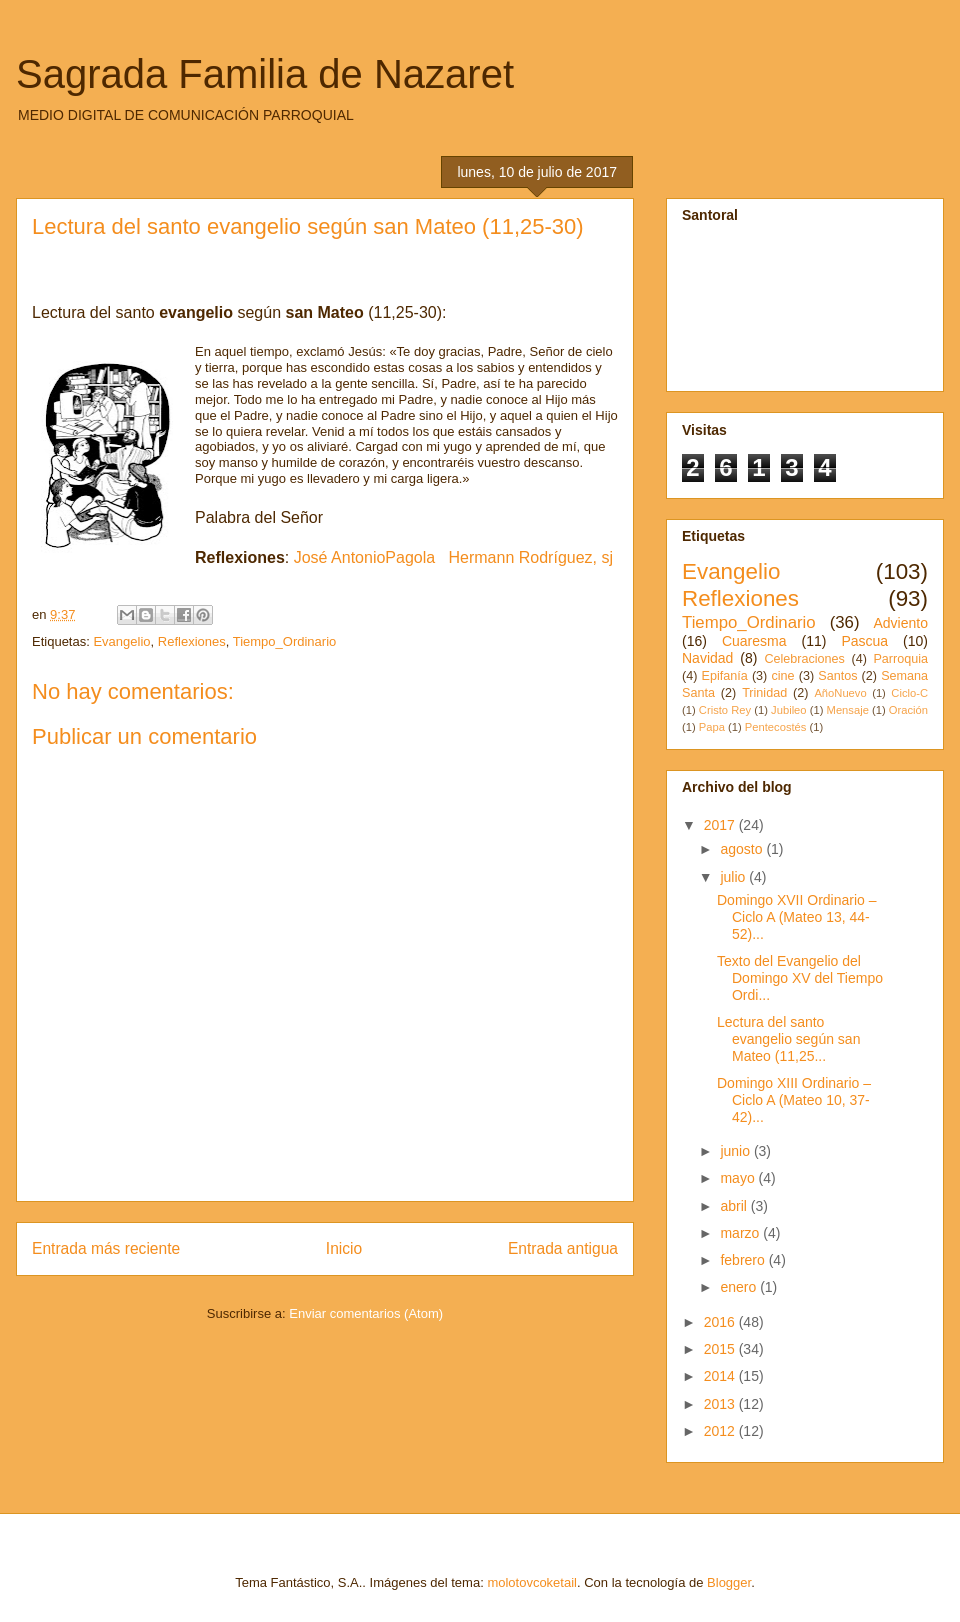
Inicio (344, 1248)
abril (735, 1206)
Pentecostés (776, 727)
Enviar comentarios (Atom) (366, 1313)
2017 (721, 825)
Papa (712, 727)
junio (736, 1151)
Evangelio (121, 641)
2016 (721, 1322)
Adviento (901, 623)
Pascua (864, 641)
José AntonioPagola (364, 557)
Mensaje (848, 710)
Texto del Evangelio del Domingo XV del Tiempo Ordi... (800, 978)
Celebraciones (804, 659)
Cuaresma (754, 641)
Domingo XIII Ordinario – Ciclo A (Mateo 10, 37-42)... (794, 1100)
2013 (721, 1404)
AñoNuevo (840, 693)
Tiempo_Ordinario (285, 641)
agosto (743, 849)
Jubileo (788, 710)
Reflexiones (192, 641)
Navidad (707, 658)
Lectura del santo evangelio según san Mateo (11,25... (788, 1039)
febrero (744, 1260)
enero (740, 1287)
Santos (837, 676)
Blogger (729, 1582)
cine (782, 676)
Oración (908, 710)
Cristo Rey (725, 710)
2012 (721, 1431)
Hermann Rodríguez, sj (531, 557)
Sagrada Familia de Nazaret (265, 74)
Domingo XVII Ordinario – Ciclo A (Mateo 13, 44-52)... (797, 917)
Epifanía (725, 676)
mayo (739, 1178)
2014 (721, 1376)
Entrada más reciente (106, 1248)
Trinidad (764, 693)
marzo (741, 1233)
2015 (721, 1349)
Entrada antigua (563, 1248)
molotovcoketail (532, 1582)
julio (734, 877)
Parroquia (900, 659)
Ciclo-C (909, 693)
